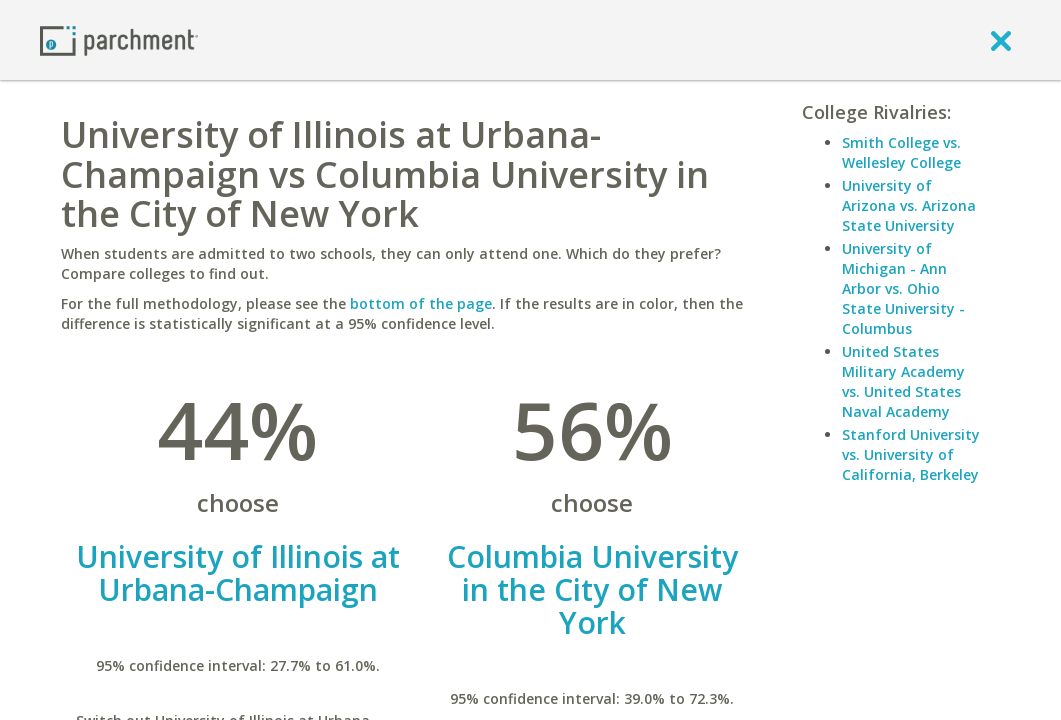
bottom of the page (421, 303)
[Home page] (119, 39)
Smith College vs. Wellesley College (901, 152)
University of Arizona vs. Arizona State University (909, 205)
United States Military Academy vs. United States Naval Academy (903, 381)
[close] (1001, 40)
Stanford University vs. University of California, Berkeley (911, 454)
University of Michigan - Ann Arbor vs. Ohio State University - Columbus (903, 288)
